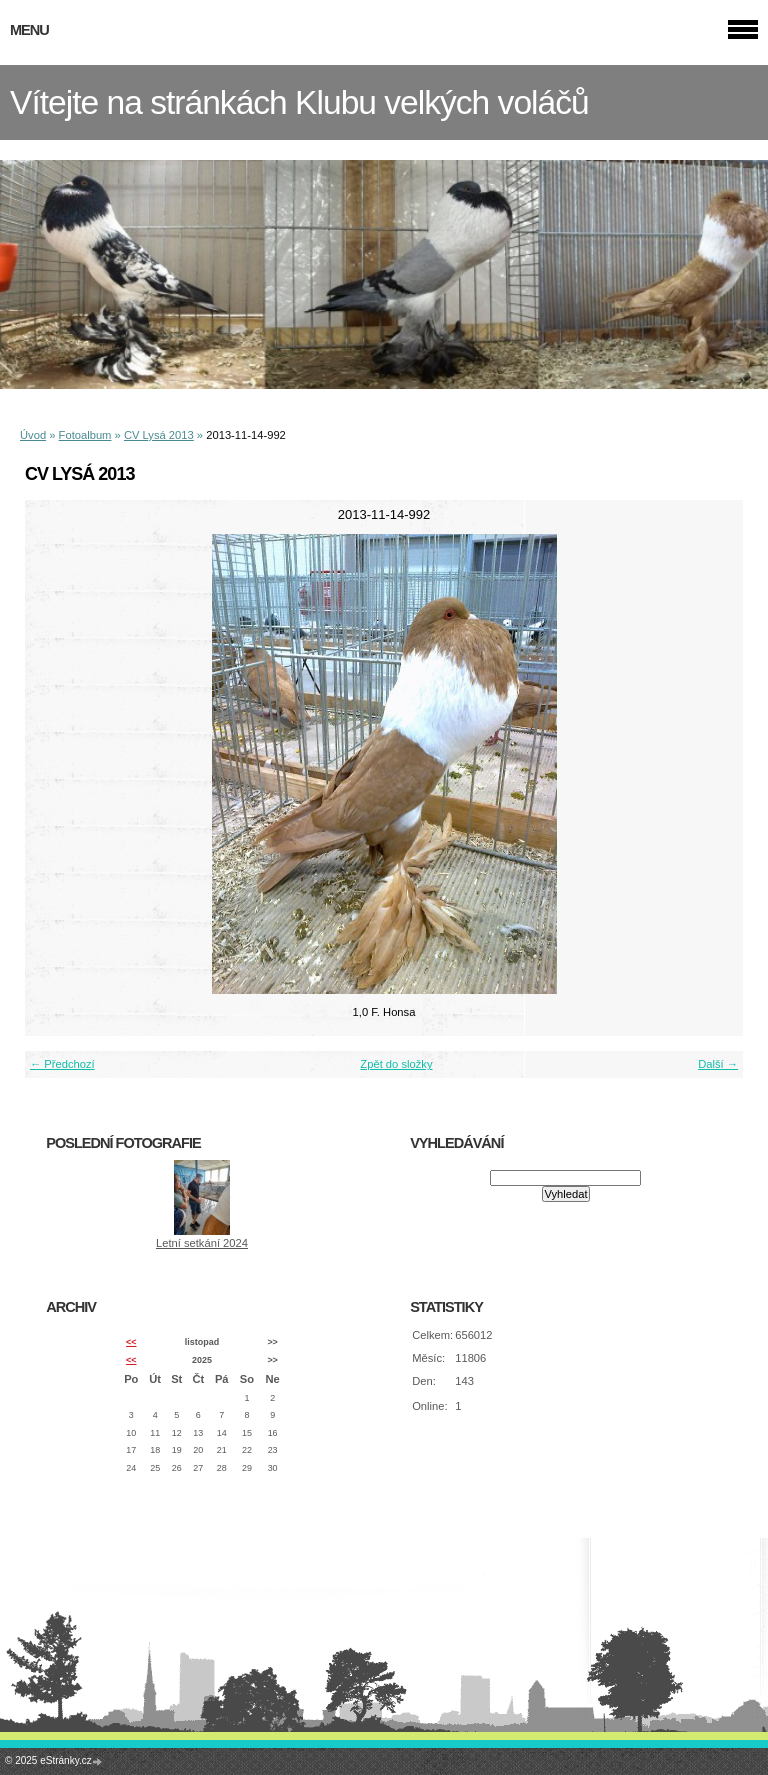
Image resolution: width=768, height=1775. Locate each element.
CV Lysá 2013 (159, 435)
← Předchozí (62, 1064)
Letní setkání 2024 (202, 1243)
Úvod (33, 435)
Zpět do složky (396, 1064)
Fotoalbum (85, 435)
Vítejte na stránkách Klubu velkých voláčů (299, 102)
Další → (718, 1064)
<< (131, 1342)
